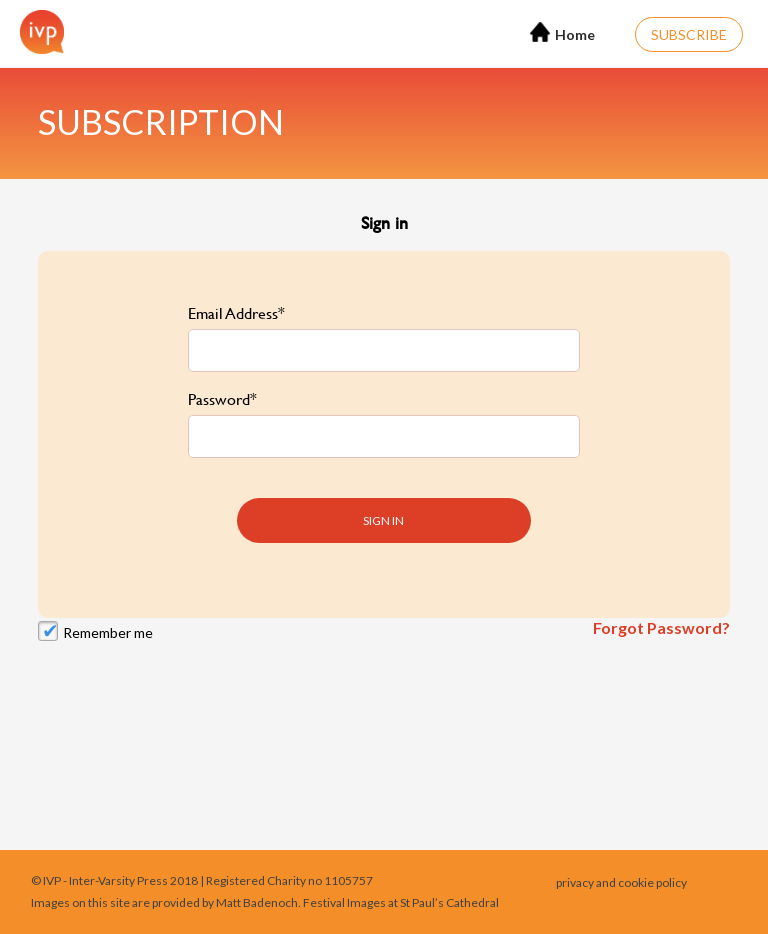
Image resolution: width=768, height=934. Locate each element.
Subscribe (689, 34)
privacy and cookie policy (621, 882)
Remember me (108, 621)
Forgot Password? (661, 616)
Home (562, 32)
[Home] (37, 32)
